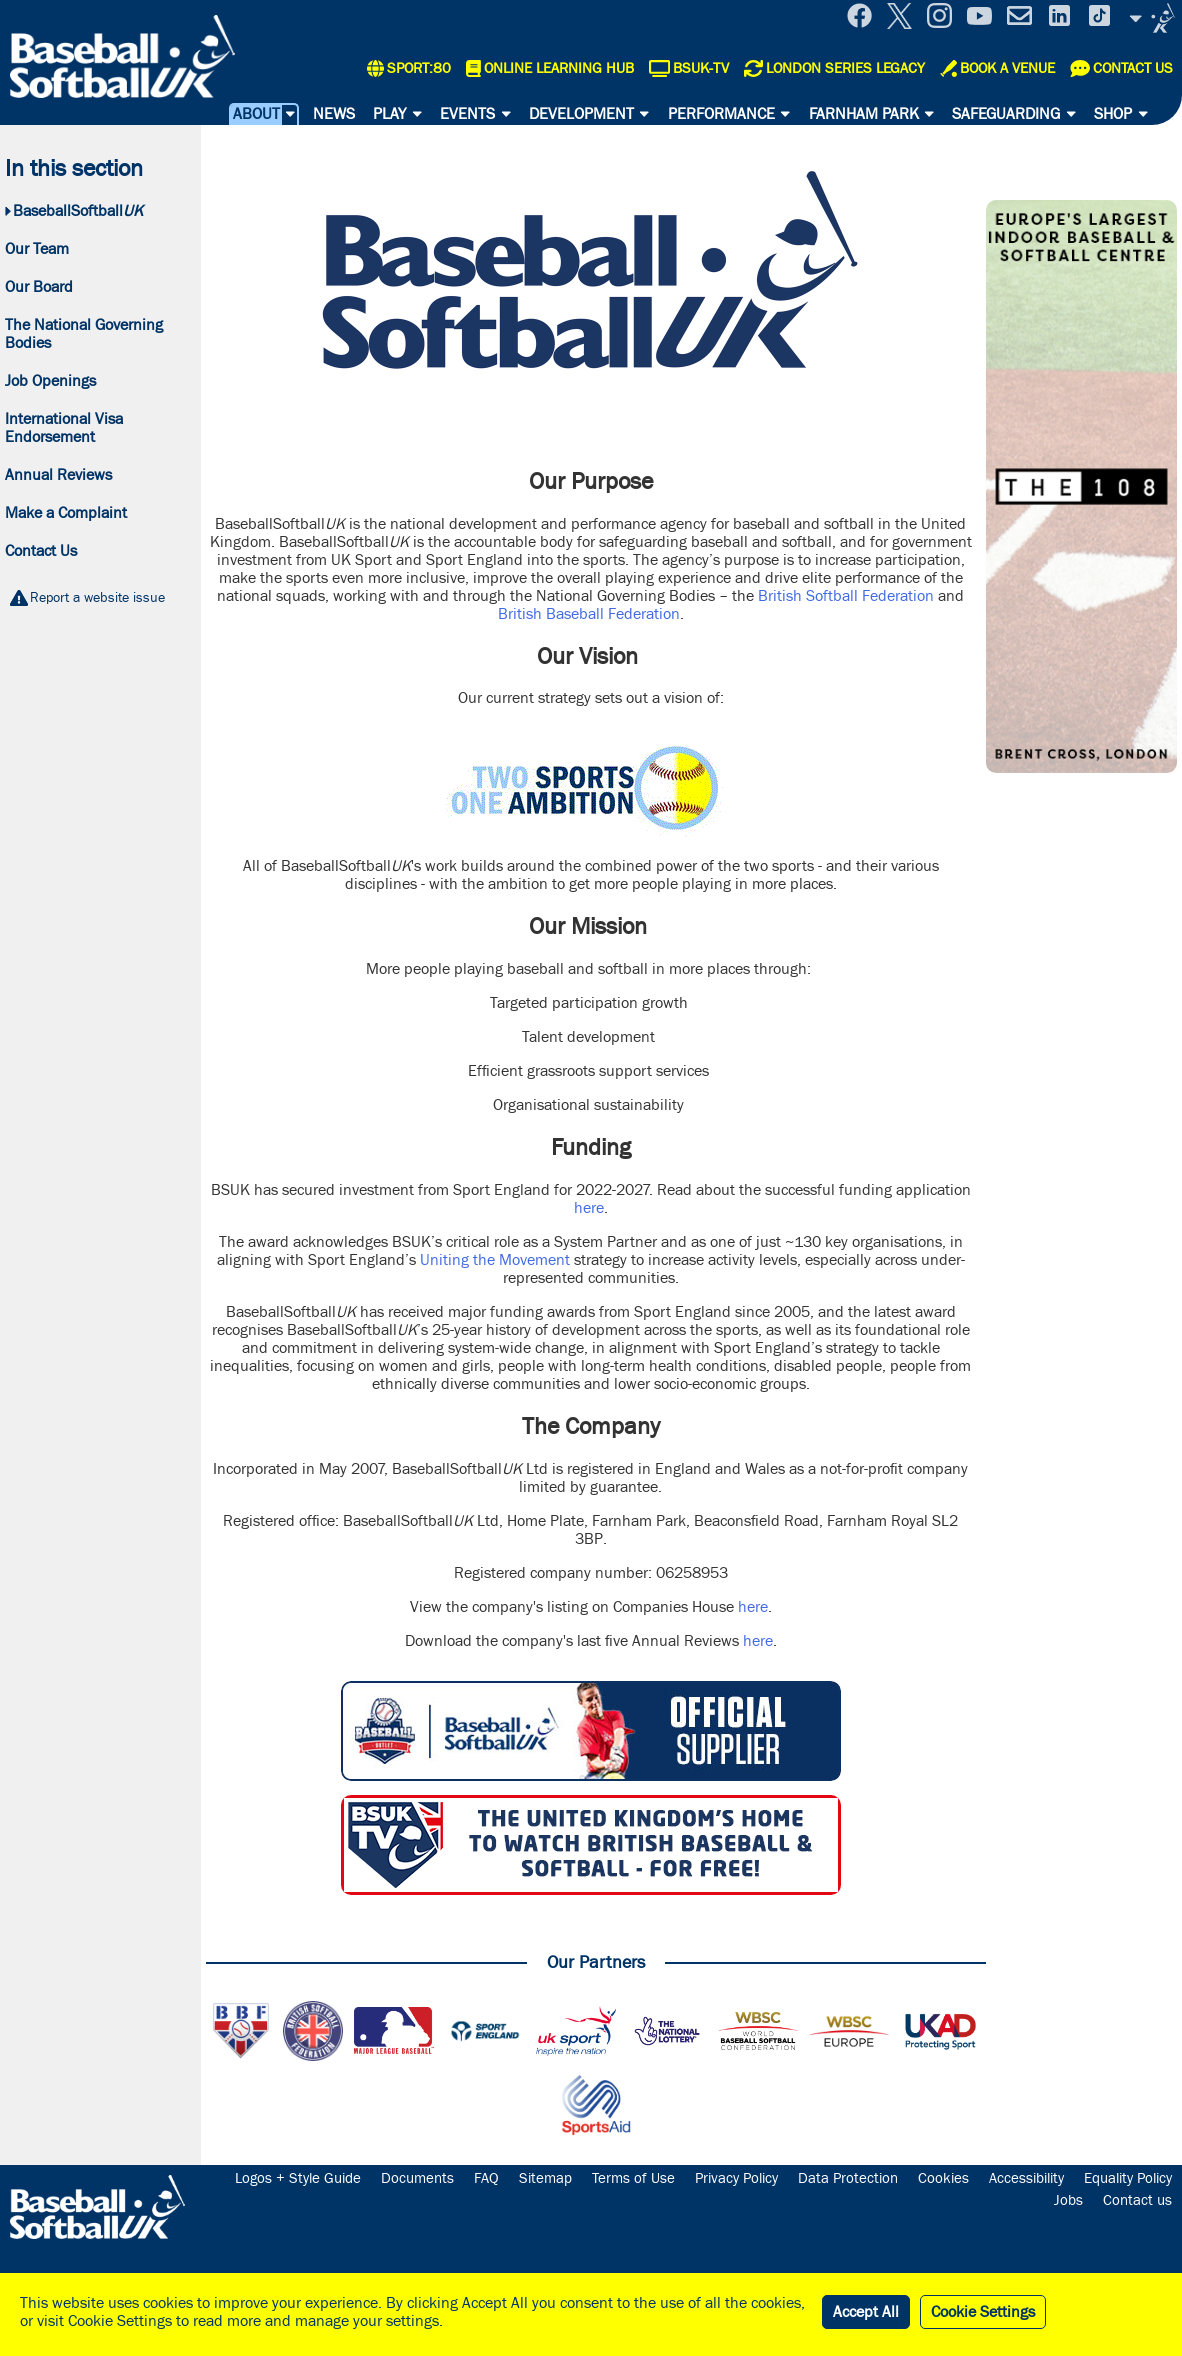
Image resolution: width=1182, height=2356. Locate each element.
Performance (721, 114)
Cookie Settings (983, 2312)
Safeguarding (1006, 114)
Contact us (1137, 2200)
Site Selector (1152, 18)
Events (467, 114)
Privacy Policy (736, 2178)
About (256, 114)
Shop (1113, 114)
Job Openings (50, 381)
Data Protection (848, 2178)
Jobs (1068, 2200)
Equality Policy (1128, 2178)
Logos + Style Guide (298, 2178)
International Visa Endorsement (64, 428)
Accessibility (1026, 2178)
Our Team (37, 249)
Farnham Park (864, 114)
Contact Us (41, 551)
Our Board (39, 287)
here (589, 1208)
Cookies (943, 2178)
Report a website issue (97, 598)
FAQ (486, 2178)
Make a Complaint (66, 513)
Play (389, 114)
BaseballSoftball (78, 211)
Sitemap (545, 2178)
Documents (417, 2178)
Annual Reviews (58, 475)
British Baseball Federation (589, 614)
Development (581, 114)
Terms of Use (633, 2178)
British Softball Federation (846, 596)
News (334, 114)
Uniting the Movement (495, 1260)
